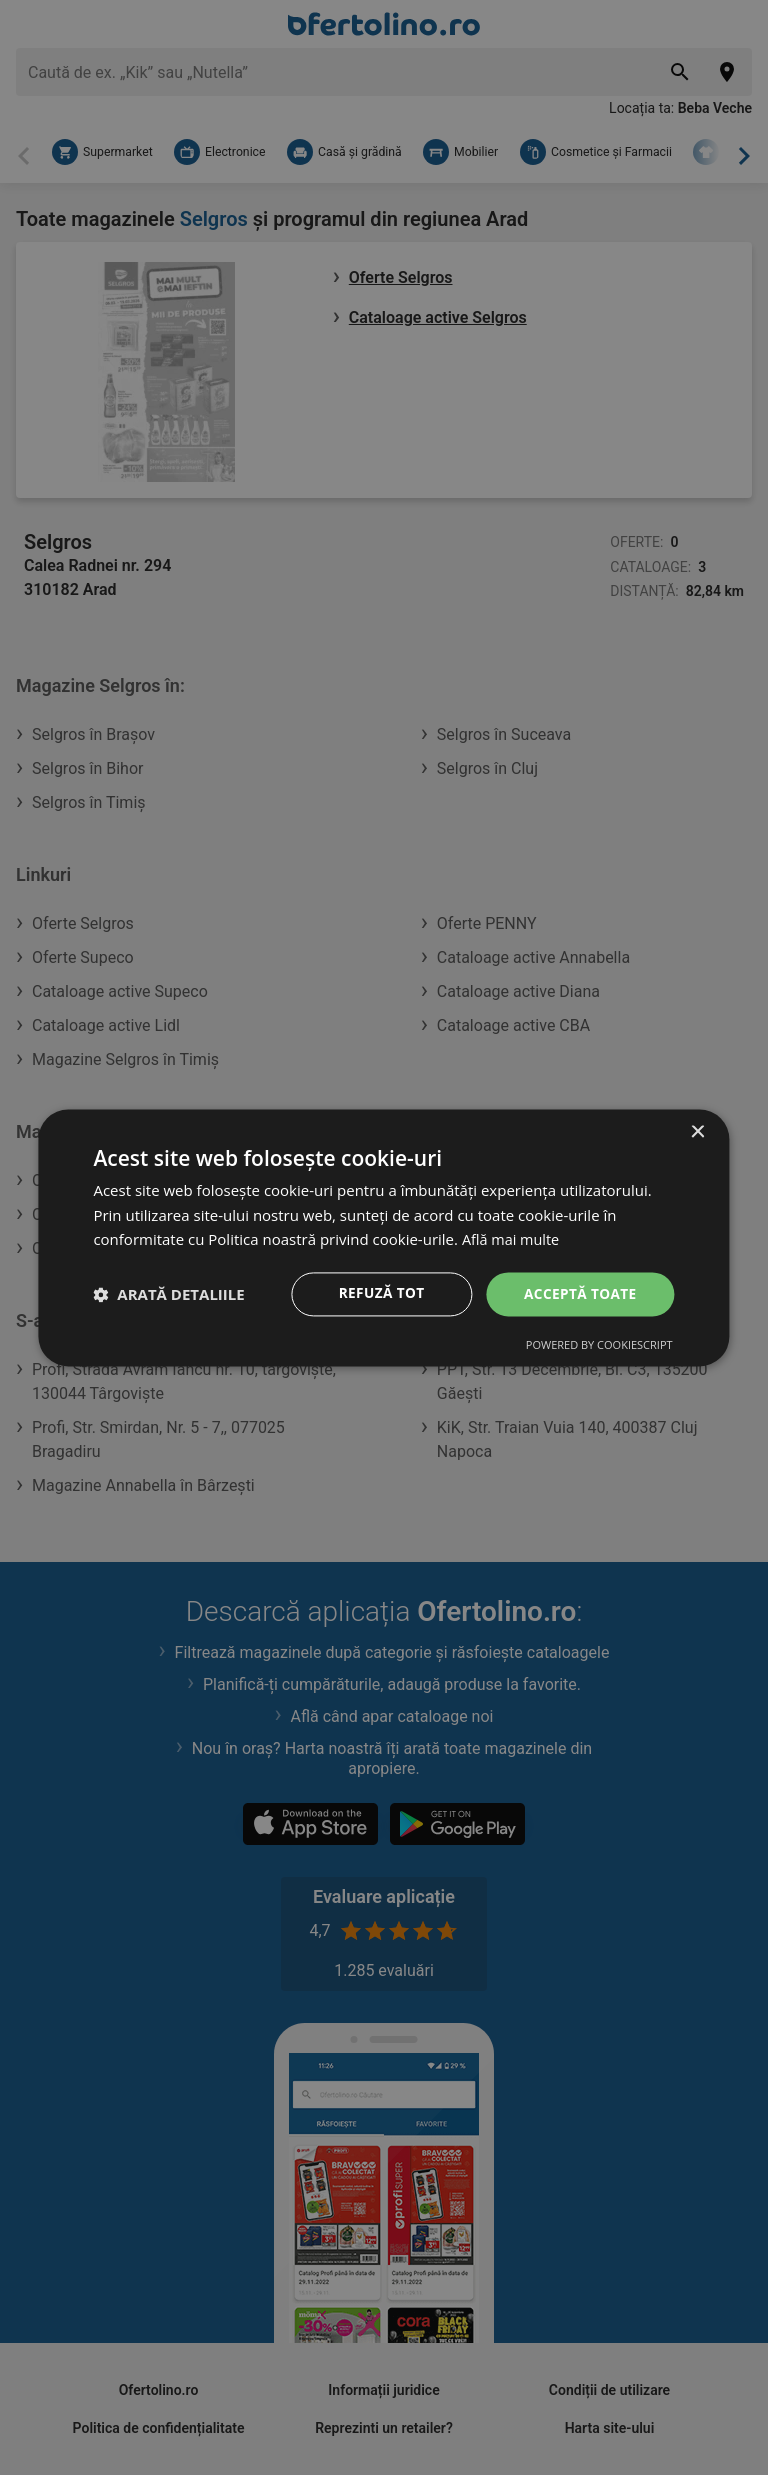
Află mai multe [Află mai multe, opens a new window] (512, 1239)
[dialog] (383, 1237)
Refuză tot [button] (378, 1293)
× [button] (697, 1131)
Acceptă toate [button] (579, 1293)
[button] (168, 1294)
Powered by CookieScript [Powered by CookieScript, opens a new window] (599, 1345)
